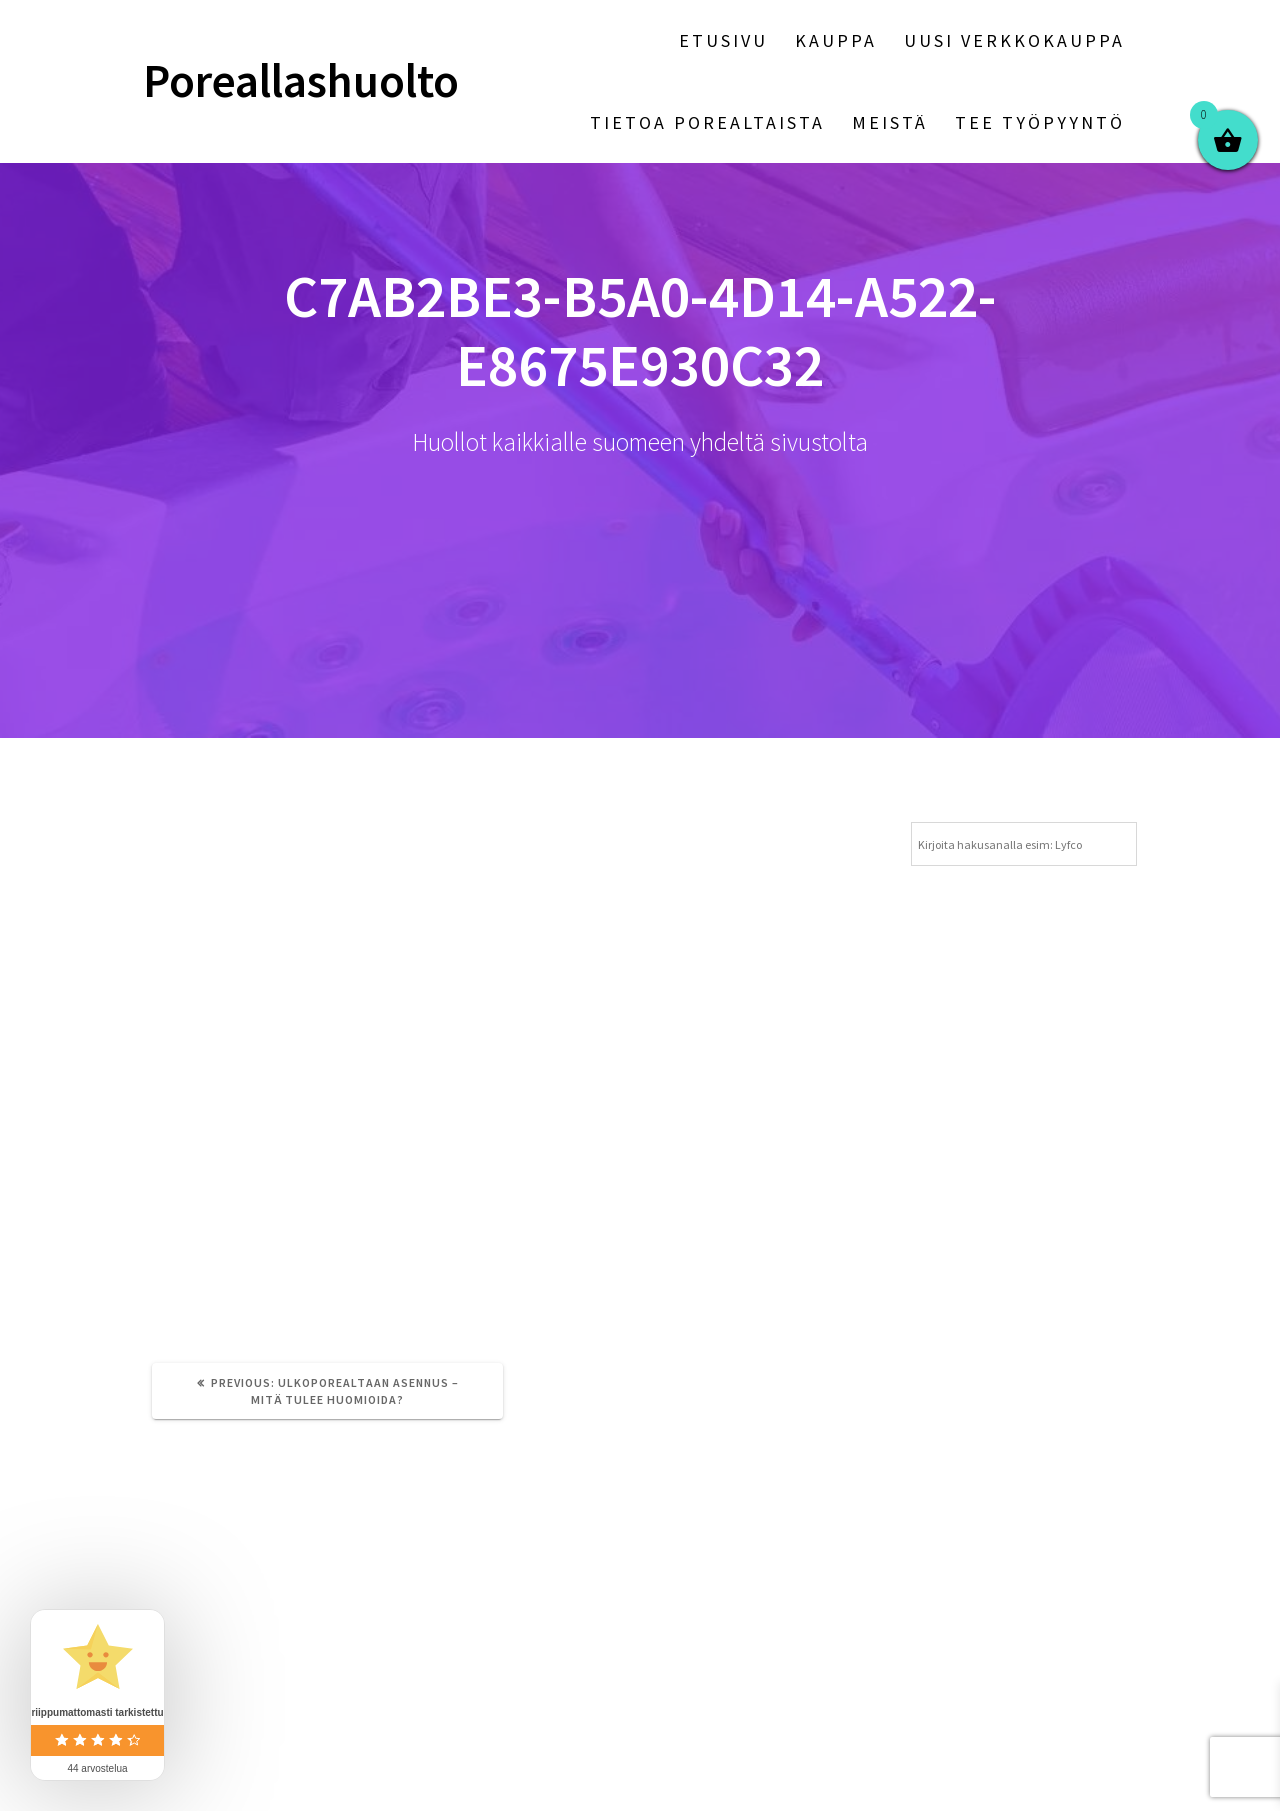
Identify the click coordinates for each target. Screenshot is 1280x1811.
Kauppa (836, 40)
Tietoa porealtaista (707, 122)
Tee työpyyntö (1040, 122)
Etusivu (723, 40)
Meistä (890, 122)
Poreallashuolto (301, 81)
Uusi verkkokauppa (1014, 40)
